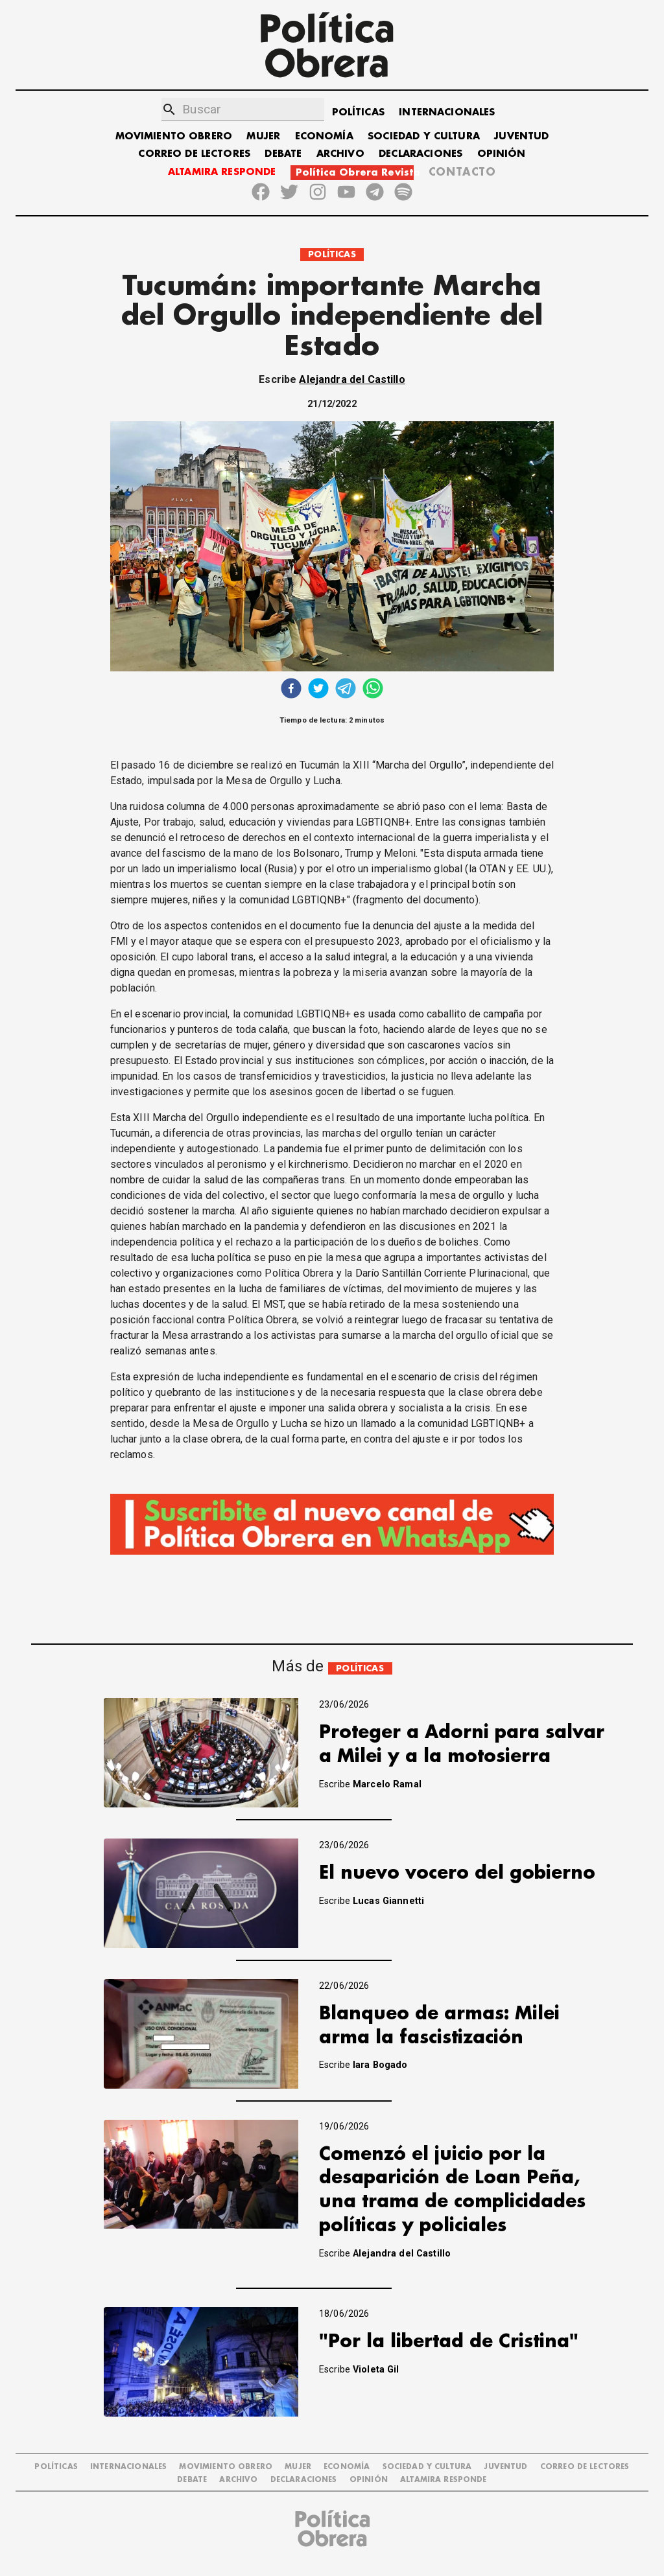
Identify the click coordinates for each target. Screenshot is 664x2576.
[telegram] (345, 690)
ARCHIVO (340, 154)
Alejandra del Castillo (352, 379)
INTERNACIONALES (447, 112)
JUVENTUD (521, 136)
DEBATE (283, 154)
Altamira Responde (443, 2479)
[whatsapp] (372, 690)
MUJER (263, 136)
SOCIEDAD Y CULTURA (424, 136)
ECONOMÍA (324, 136)
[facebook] (291, 690)
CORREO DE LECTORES (194, 154)
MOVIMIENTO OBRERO (174, 136)
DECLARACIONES (420, 154)
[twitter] (318, 690)
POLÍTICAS (358, 112)
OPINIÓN (501, 154)
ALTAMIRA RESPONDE (222, 172)
